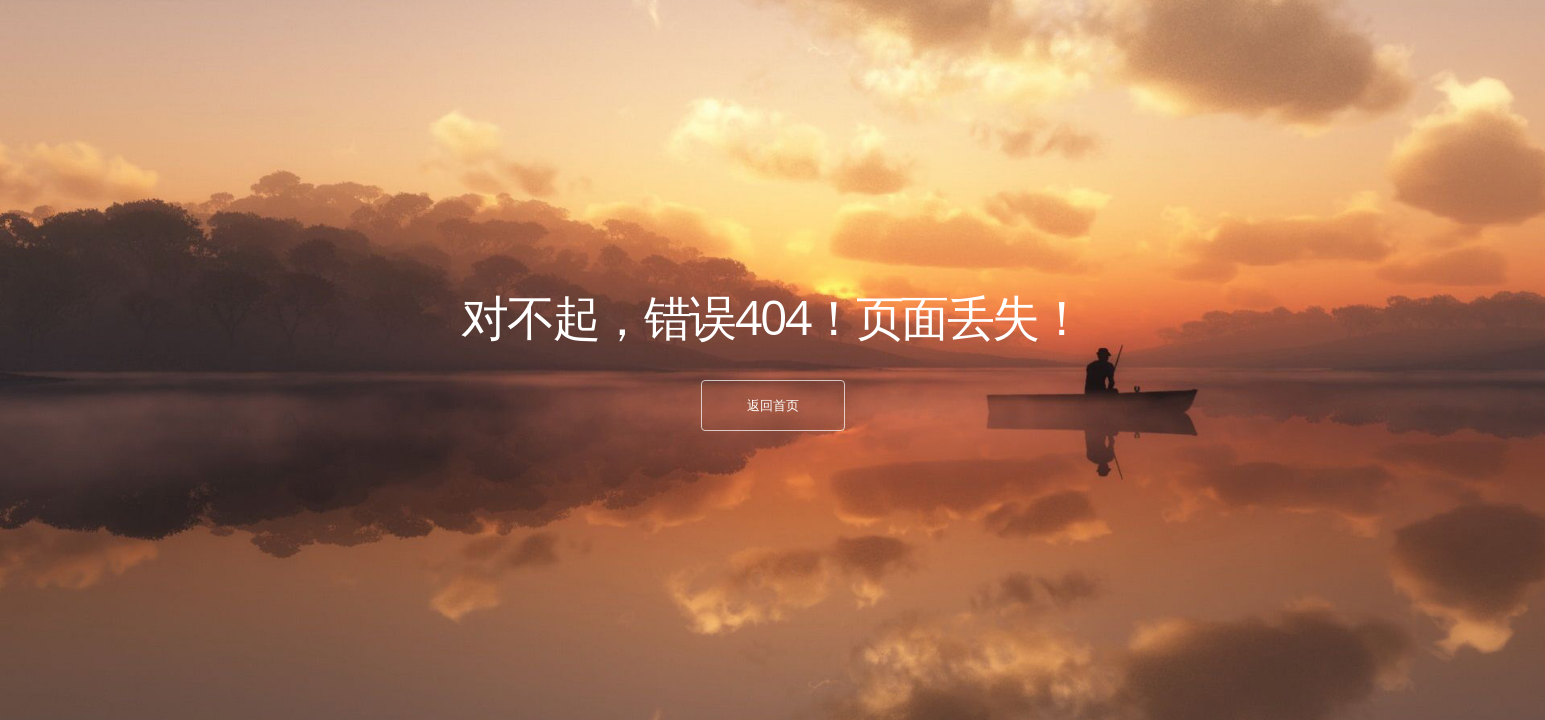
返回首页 (773, 405)
